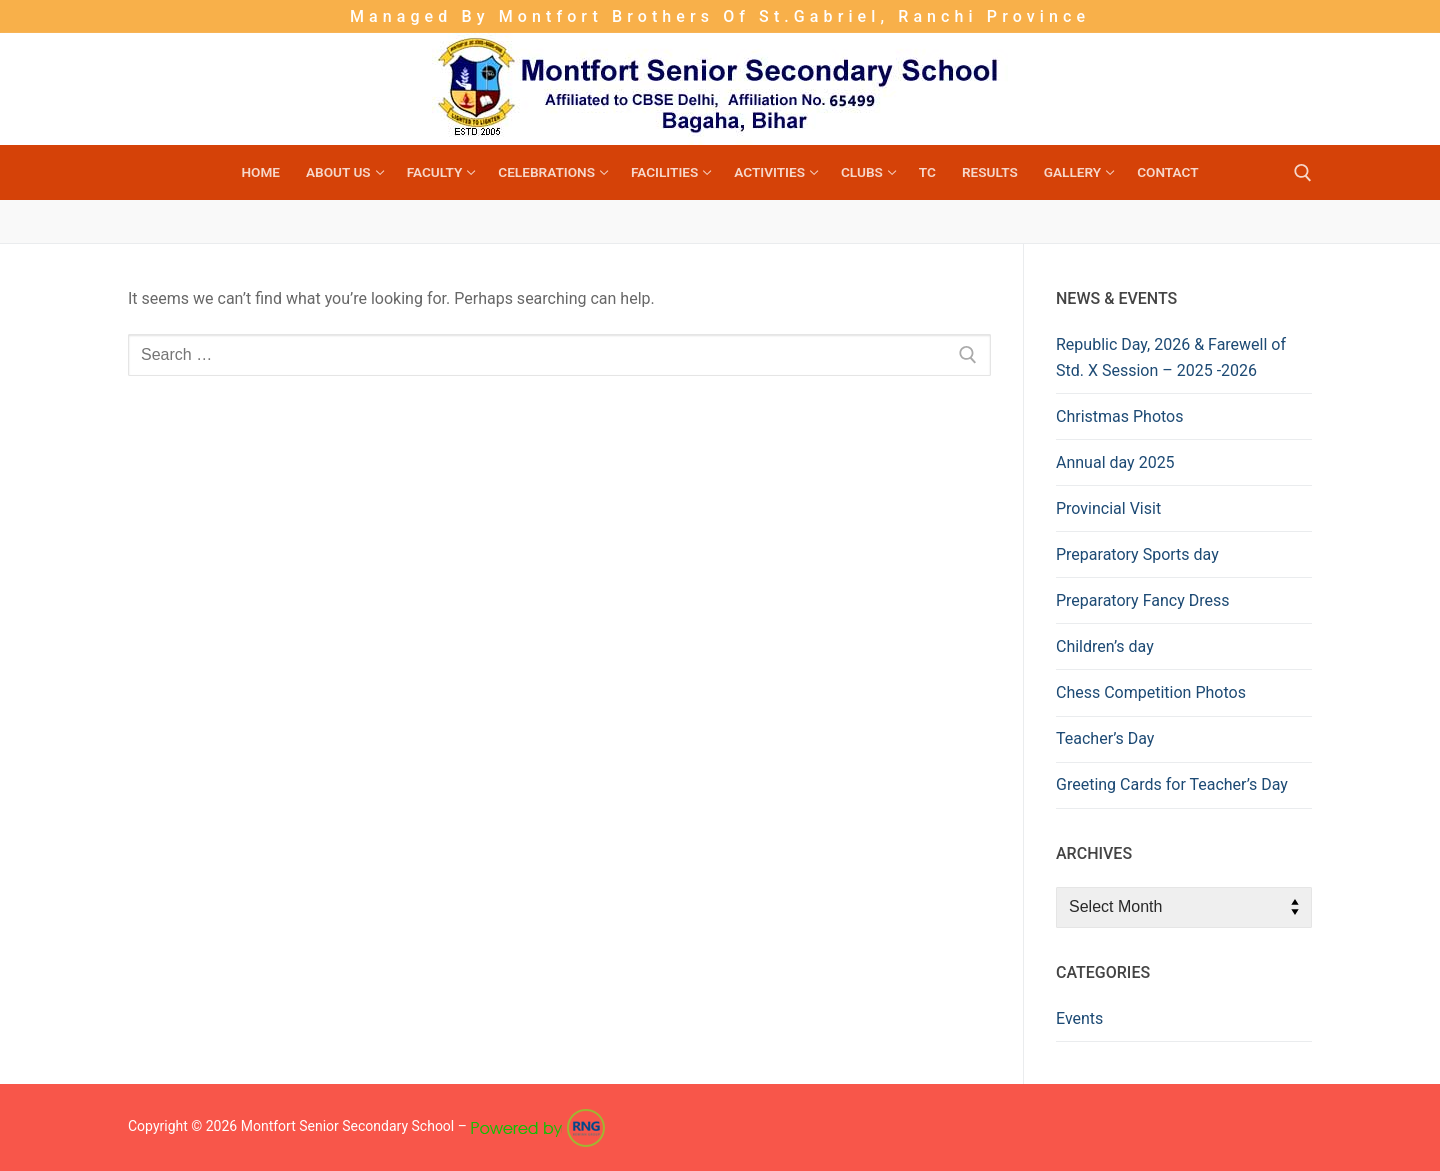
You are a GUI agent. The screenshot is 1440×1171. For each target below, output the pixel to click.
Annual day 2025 (1115, 462)
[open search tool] (1303, 173)
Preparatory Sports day (1137, 554)
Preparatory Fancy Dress (1142, 600)
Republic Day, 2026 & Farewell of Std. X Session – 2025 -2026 (1171, 357)
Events (1079, 1018)
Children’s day (1105, 646)
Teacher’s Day (1105, 738)
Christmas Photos (1119, 416)
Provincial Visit (1108, 508)
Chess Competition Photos (1151, 692)
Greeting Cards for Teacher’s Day (1172, 784)
